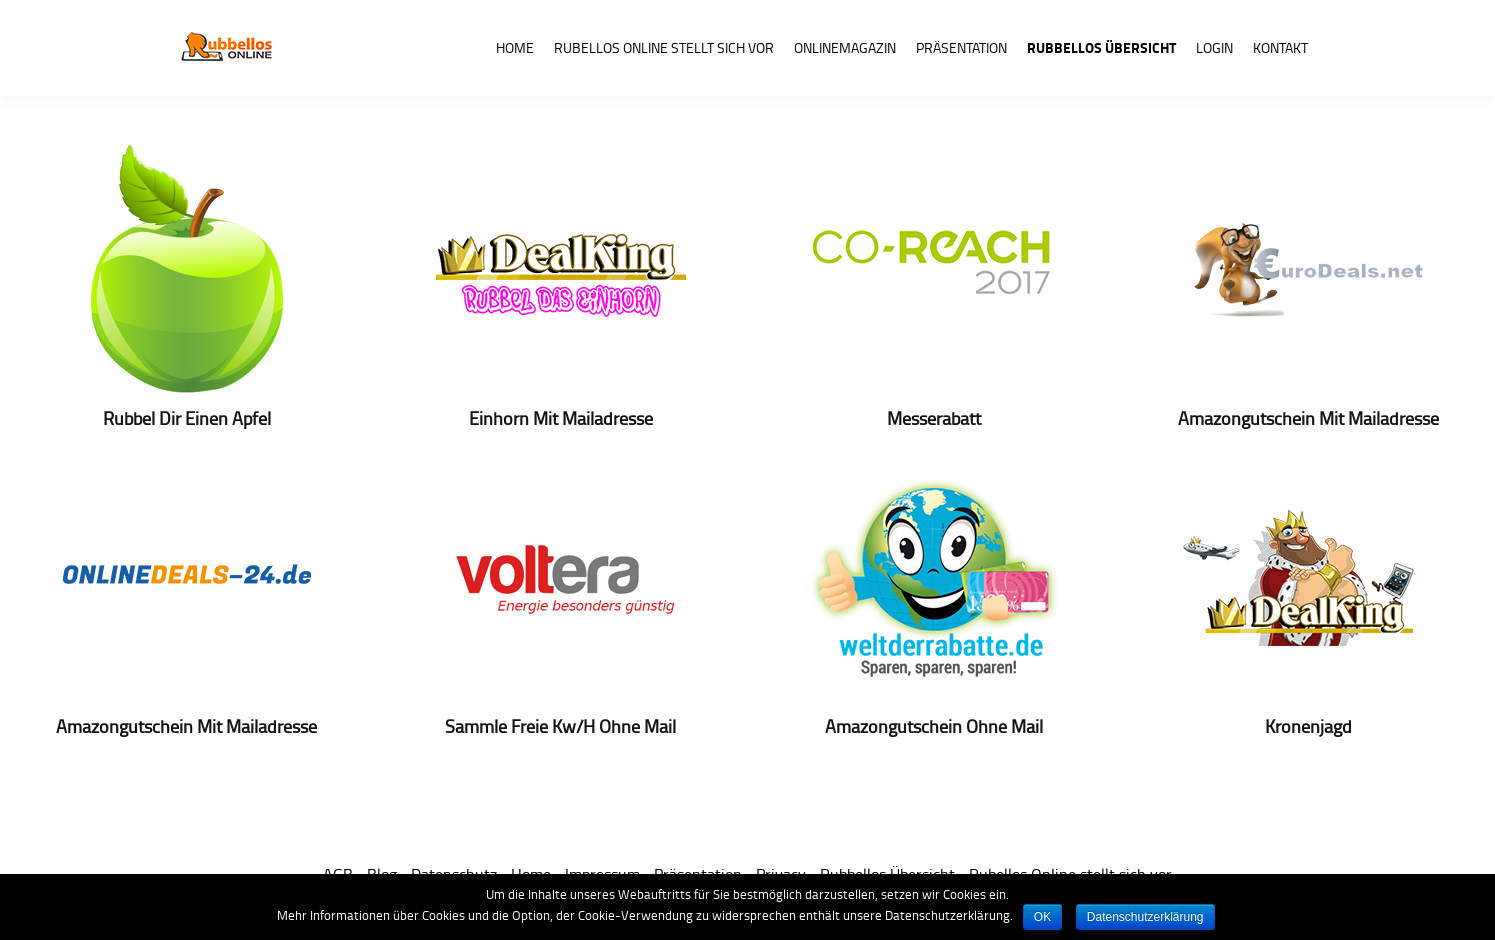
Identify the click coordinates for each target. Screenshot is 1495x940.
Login (1214, 47)
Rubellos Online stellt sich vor (664, 47)
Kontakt (1280, 47)
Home (515, 47)
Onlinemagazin (845, 47)
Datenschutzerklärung (1145, 917)
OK (1042, 917)
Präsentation (961, 47)
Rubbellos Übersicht (1101, 47)
